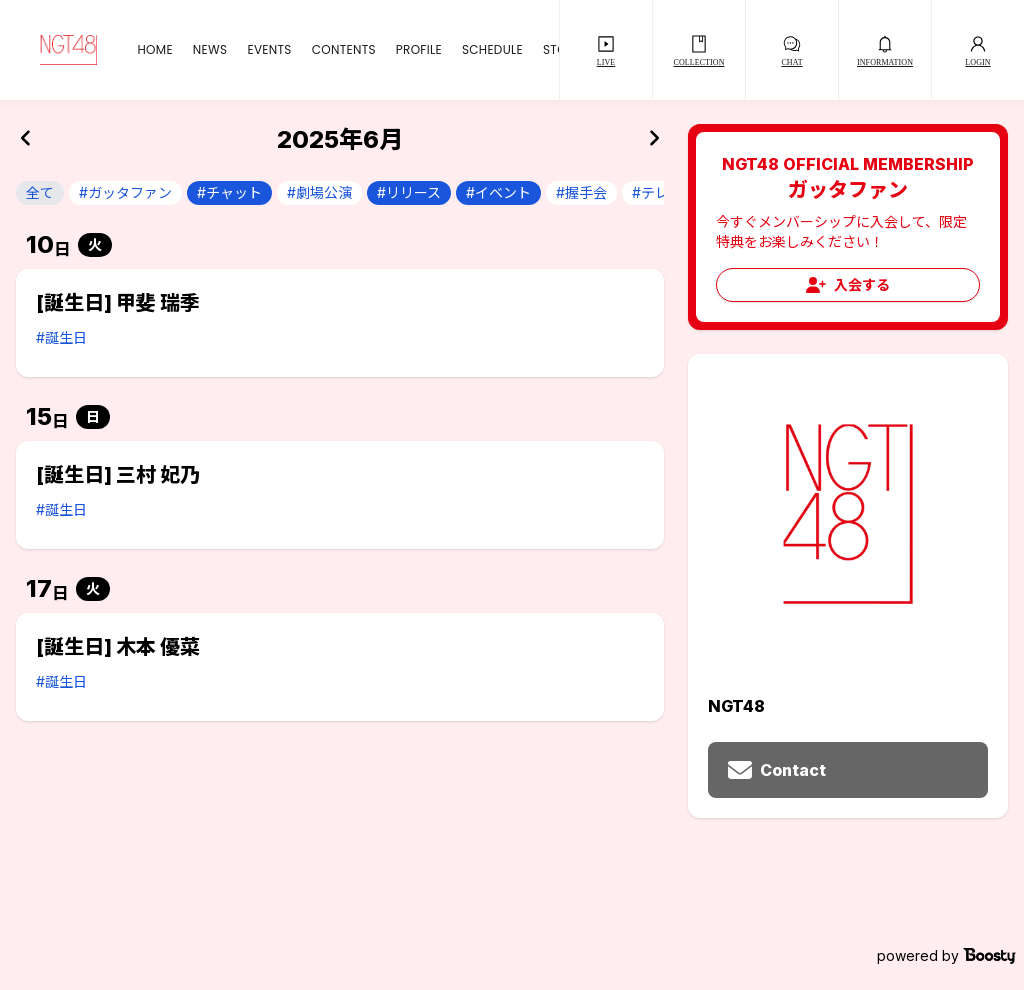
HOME (154, 50)
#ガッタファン (125, 192)
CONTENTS (344, 50)
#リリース (409, 192)
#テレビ (657, 192)
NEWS (210, 50)
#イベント (498, 192)
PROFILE (419, 50)
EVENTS (269, 50)
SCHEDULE (492, 50)
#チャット (229, 192)
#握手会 (581, 192)
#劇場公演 (319, 192)
